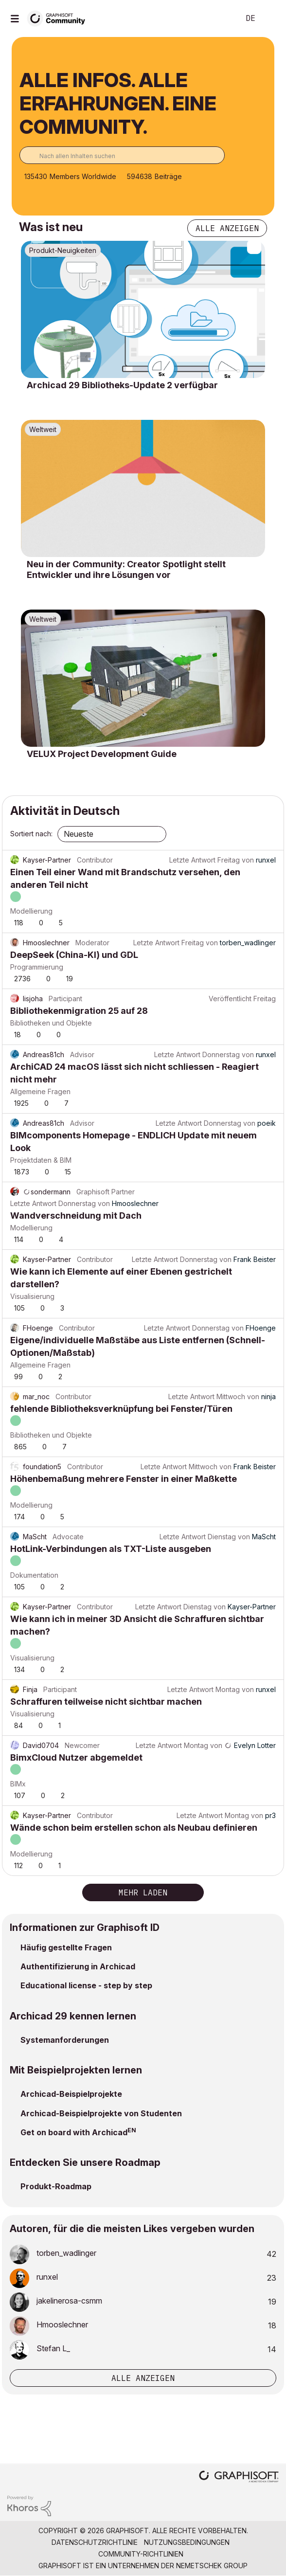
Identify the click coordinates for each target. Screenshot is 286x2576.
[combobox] (122, 155)
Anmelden (270, 18)
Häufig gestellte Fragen (66, 1947)
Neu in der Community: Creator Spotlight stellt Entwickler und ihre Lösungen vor (126, 569)
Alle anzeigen (227, 228)
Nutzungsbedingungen (187, 2542)
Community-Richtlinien (140, 2554)
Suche (217, 18)
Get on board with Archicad (73, 2132)
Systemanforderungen (64, 2040)
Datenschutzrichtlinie (95, 2542)
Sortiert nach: (31, 833)
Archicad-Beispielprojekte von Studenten (101, 2113)
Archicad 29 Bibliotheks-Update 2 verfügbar (122, 385)
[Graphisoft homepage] (239, 2477)
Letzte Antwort (192, 860)
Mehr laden (143, 1892)
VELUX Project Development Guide (102, 754)
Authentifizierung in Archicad (77, 1966)
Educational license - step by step (86, 1985)
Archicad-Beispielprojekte (71, 2094)
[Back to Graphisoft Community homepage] (59, 18)
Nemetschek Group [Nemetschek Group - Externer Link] (212, 2565)
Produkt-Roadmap (55, 2186)
